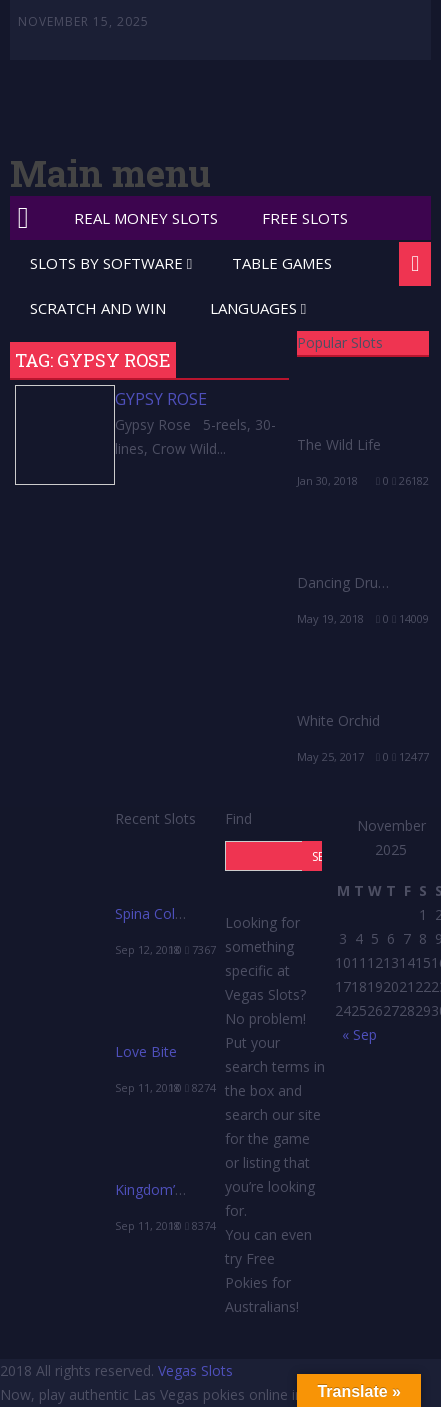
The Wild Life (339, 444)
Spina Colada (157, 913)
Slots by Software (106, 263)
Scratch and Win (98, 308)
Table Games (282, 263)
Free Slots (305, 218)
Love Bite (146, 1051)
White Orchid (338, 720)
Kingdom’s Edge (166, 1189)
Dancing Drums (347, 582)
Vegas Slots (195, 1370)
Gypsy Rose (161, 399)
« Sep (359, 1034)
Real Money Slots (146, 218)
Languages (253, 308)
